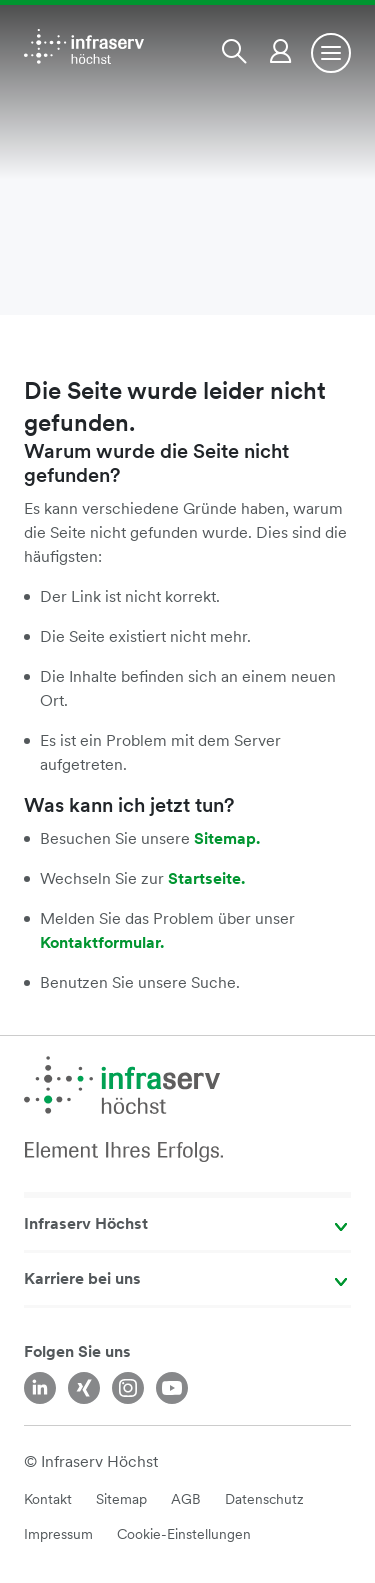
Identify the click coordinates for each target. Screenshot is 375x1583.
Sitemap (121, 1499)
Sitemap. (227, 838)
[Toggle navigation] (331, 53)
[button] (238, 51)
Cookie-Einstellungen (184, 1534)
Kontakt (48, 1499)
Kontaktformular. (102, 942)
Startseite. (206, 878)
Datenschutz (264, 1499)
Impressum (58, 1534)
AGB (186, 1499)
